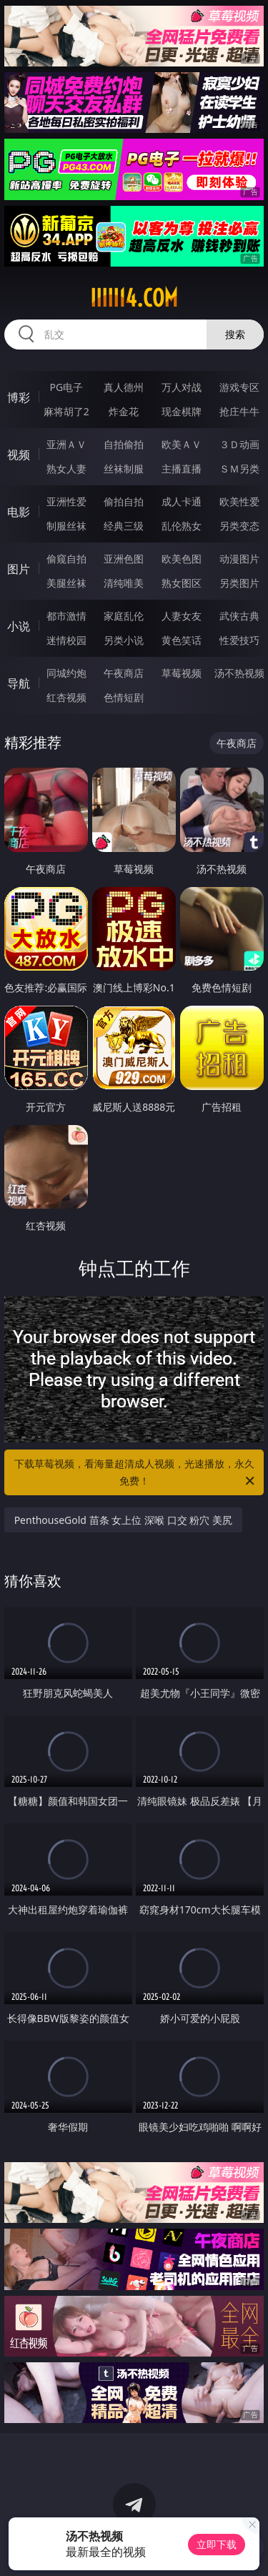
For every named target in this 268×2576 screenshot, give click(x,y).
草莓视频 (182, 673)
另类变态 (239, 525)
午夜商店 (124, 673)
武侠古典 (239, 616)
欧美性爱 (239, 501)
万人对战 (182, 387)
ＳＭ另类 (239, 468)
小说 (18, 626)
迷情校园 (66, 640)
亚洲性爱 (66, 501)
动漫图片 (239, 558)
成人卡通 (182, 501)
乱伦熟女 (182, 525)
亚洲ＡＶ (66, 444)
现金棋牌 (182, 411)
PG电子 (66, 387)
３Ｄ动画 (239, 444)
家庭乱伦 (124, 616)
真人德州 (124, 387)
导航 (18, 683)
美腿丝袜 (66, 583)
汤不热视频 (239, 673)
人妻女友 (182, 616)
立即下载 (217, 2544)
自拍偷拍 (124, 444)
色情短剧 (124, 697)
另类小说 (124, 640)
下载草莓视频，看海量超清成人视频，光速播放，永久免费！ (135, 1473)
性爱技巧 (239, 640)
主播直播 (182, 468)
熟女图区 (182, 583)
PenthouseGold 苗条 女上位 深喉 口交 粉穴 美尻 (123, 1520)
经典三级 (124, 525)
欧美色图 (182, 558)
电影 (18, 512)
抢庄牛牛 (239, 411)
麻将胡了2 (66, 411)
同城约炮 (66, 673)
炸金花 (124, 411)
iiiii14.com (134, 298)
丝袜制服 (124, 468)
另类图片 (239, 583)
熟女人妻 (66, 468)
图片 (18, 569)
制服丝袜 (66, 525)
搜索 (235, 334)
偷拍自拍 (124, 501)
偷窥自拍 (66, 558)
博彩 (18, 397)
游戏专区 (239, 387)
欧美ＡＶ (182, 444)
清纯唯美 (124, 583)
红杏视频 (66, 697)
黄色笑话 (182, 640)
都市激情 (66, 616)
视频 (18, 454)
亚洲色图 (124, 558)
